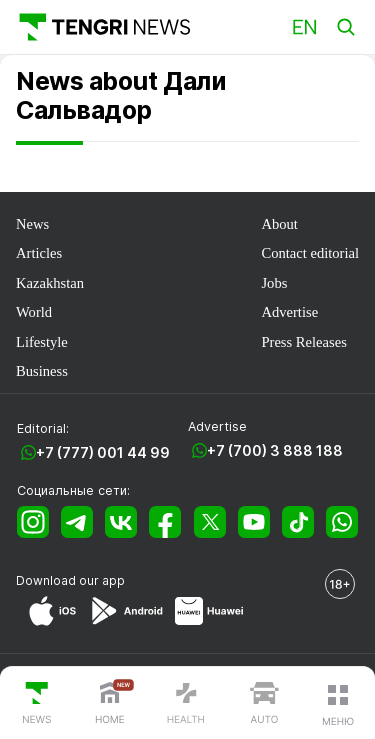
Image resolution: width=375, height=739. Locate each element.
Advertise (289, 312)
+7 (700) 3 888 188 (275, 450)
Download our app (70, 580)
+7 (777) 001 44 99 (103, 452)
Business (42, 371)
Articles (39, 253)
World (34, 312)
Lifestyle (42, 342)
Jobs (274, 283)
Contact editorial (310, 253)
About (279, 224)
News (32, 224)
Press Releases (303, 342)
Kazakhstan (50, 283)
